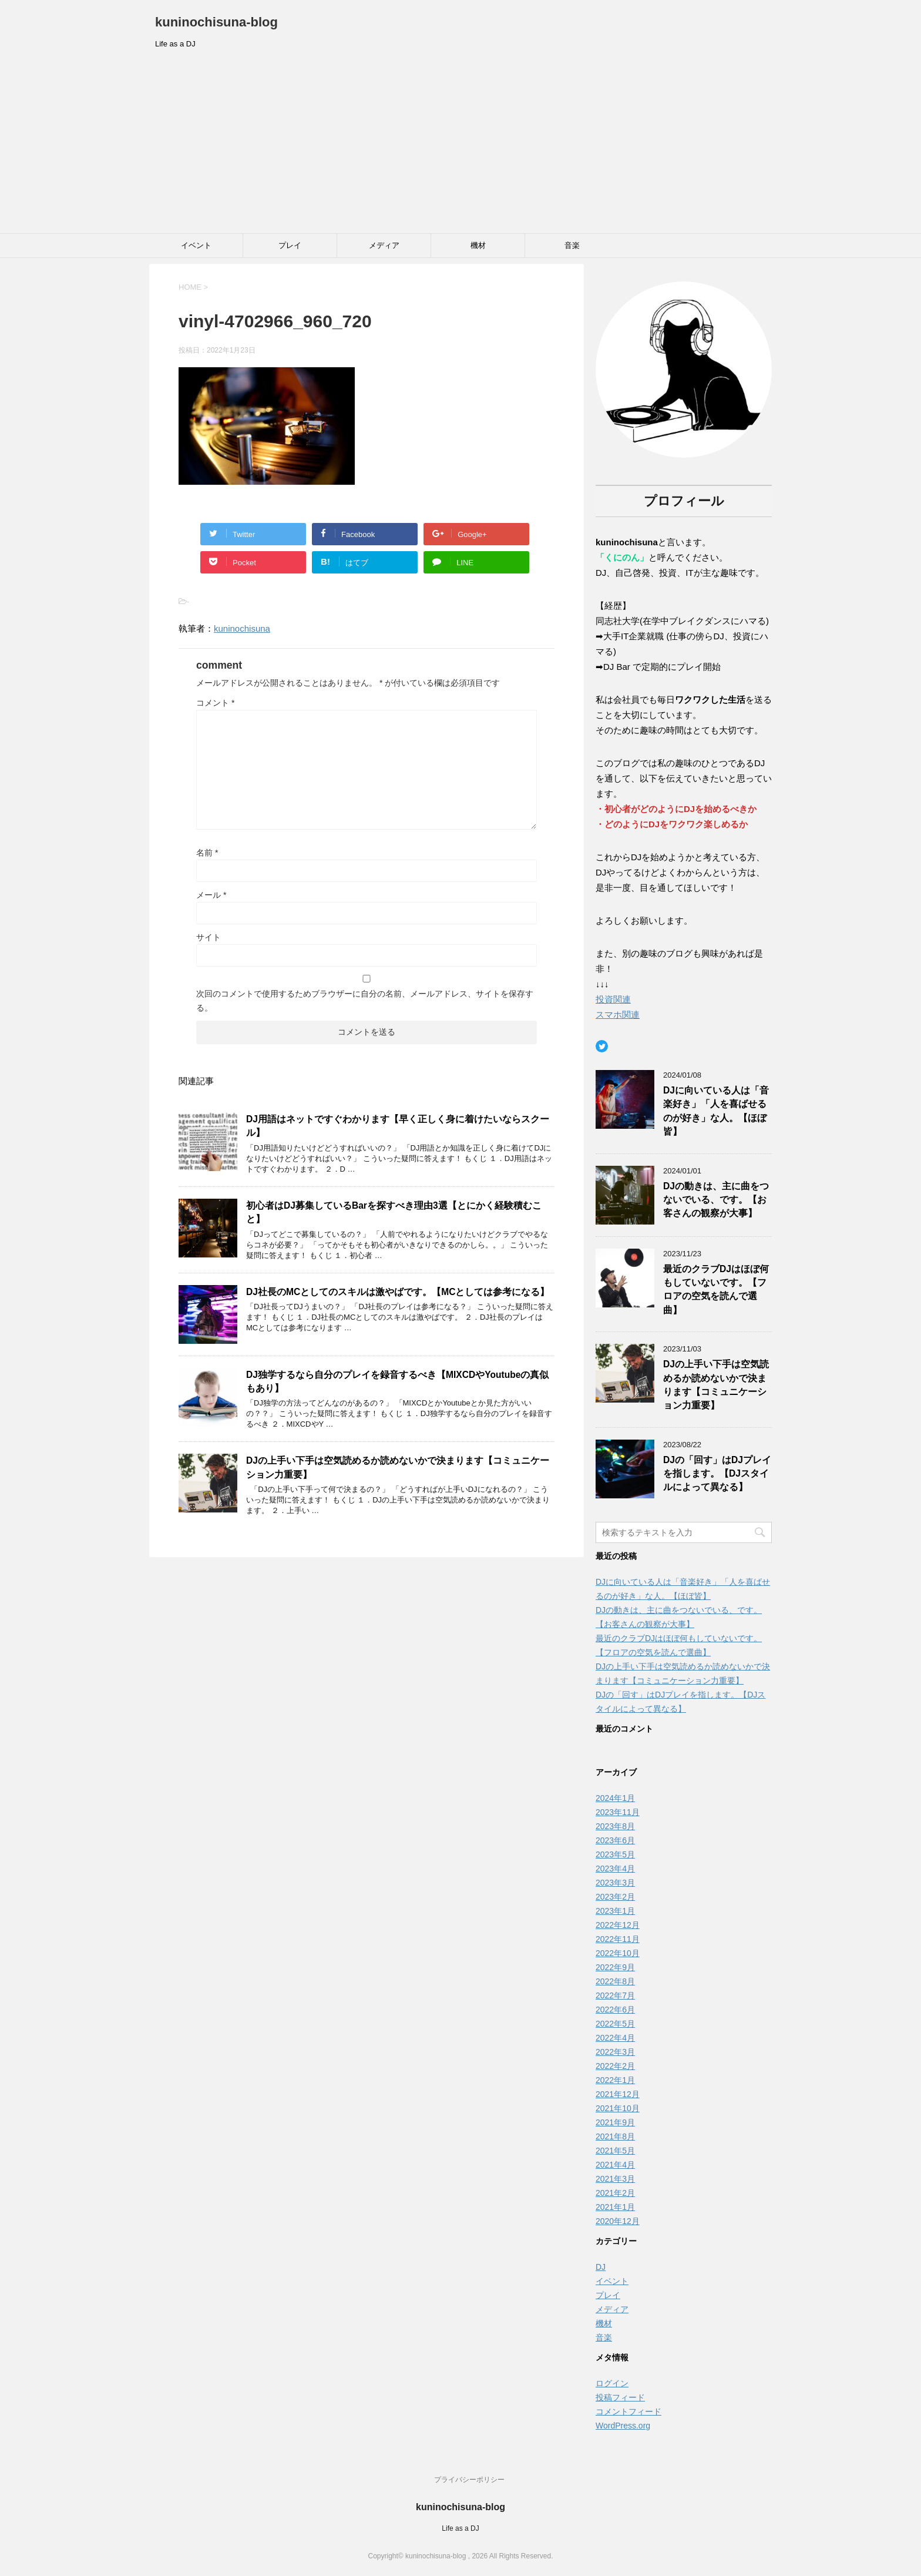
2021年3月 (615, 2178)
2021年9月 (615, 2122)
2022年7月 (615, 1995)
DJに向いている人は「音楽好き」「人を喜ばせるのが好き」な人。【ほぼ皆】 (716, 1110)
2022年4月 (615, 2037)
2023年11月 (618, 1812)
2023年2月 (615, 1896)
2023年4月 (615, 1868)
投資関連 (613, 999)
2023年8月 (615, 1826)
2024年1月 (615, 1798)
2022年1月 (615, 2080)
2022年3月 (615, 2052)
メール (211, 895)
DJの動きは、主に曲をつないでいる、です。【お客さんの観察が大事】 (716, 1200)
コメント (215, 702)
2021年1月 (615, 2207)
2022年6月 (615, 2009)
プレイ (289, 245)
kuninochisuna (242, 628)
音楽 (572, 245)
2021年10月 (618, 2108)
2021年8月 (615, 2136)
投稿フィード (620, 2397)
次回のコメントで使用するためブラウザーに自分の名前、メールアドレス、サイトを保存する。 (364, 1000)
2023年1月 (615, 1911)
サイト (208, 937)
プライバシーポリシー (469, 2480)
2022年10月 (618, 1953)
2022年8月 (615, 1981)
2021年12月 (618, 2094)
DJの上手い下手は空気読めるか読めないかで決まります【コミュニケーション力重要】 (716, 1384)
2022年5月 (615, 2023)
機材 (478, 245)
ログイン (612, 2383)
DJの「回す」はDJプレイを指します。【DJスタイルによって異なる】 (717, 1473)
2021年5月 (615, 2150)
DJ (601, 2267)
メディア (384, 245)
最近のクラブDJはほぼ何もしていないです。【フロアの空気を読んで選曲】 (716, 1289)
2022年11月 (618, 1939)
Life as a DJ (460, 2528)
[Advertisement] (460, 145)
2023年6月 (615, 1840)
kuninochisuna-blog (216, 22)
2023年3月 (615, 1882)
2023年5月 (615, 1854)
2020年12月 (618, 2221)
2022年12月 (618, 1925)
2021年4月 (615, 2164)
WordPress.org (623, 2425)
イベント (196, 245)
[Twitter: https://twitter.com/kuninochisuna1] (602, 1046)
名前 (207, 852)
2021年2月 (615, 2193)
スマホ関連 (618, 1014)
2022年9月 (615, 1967)
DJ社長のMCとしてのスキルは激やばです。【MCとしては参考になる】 (397, 1292)
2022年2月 (615, 2066)
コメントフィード (628, 2411)
